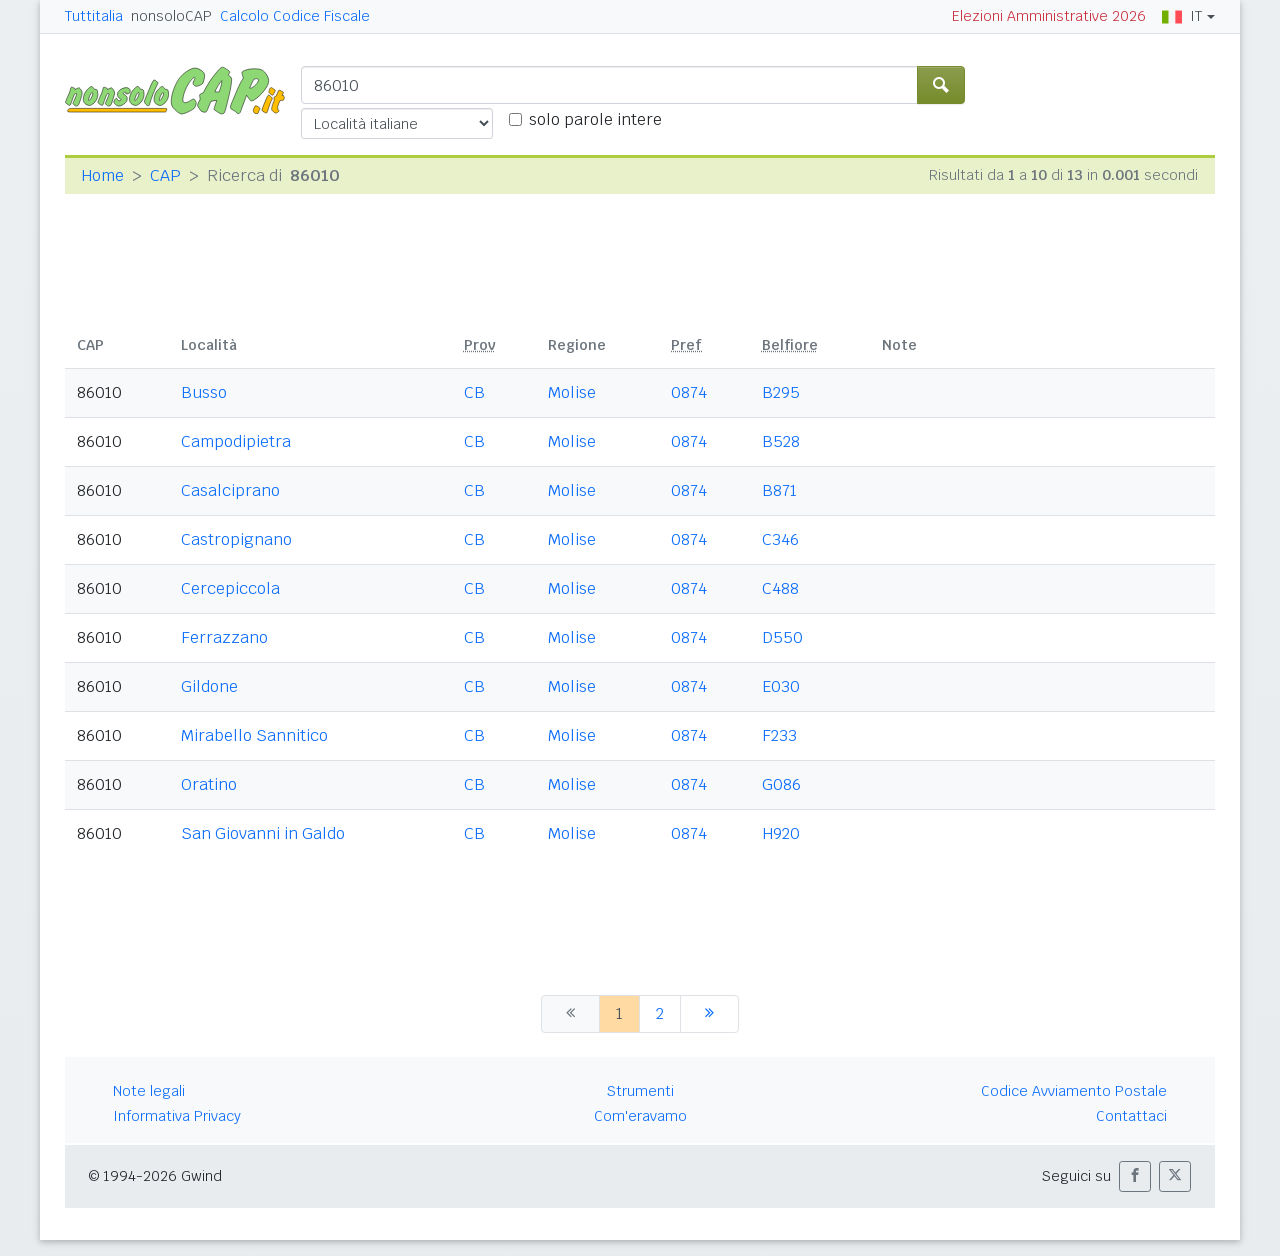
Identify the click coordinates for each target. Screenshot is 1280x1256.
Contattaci (1131, 1116)
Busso (204, 392)
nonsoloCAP (171, 16)
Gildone (209, 686)
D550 (782, 637)
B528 (781, 441)
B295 (781, 392)
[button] (1135, 1176)
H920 (781, 833)
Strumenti (640, 1091)
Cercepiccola (230, 588)
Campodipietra (236, 441)
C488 (780, 588)
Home (102, 175)
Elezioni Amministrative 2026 (1049, 16)
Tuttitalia (94, 16)
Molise (572, 392)
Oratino (209, 784)
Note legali (149, 1091)
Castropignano (236, 539)
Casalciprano (230, 490)
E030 (781, 686)
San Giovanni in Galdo (263, 833)
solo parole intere (595, 119)
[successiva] (709, 1014)
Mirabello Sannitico (254, 735)
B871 (779, 490)
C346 (780, 539)
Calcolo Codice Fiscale (295, 16)
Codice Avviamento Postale (1074, 1091)
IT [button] (1182, 16)
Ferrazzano (224, 637)
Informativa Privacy (177, 1116)
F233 (779, 735)
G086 (781, 784)
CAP (165, 175)
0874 (689, 392)
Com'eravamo (640, 1116)
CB (474, 392)
